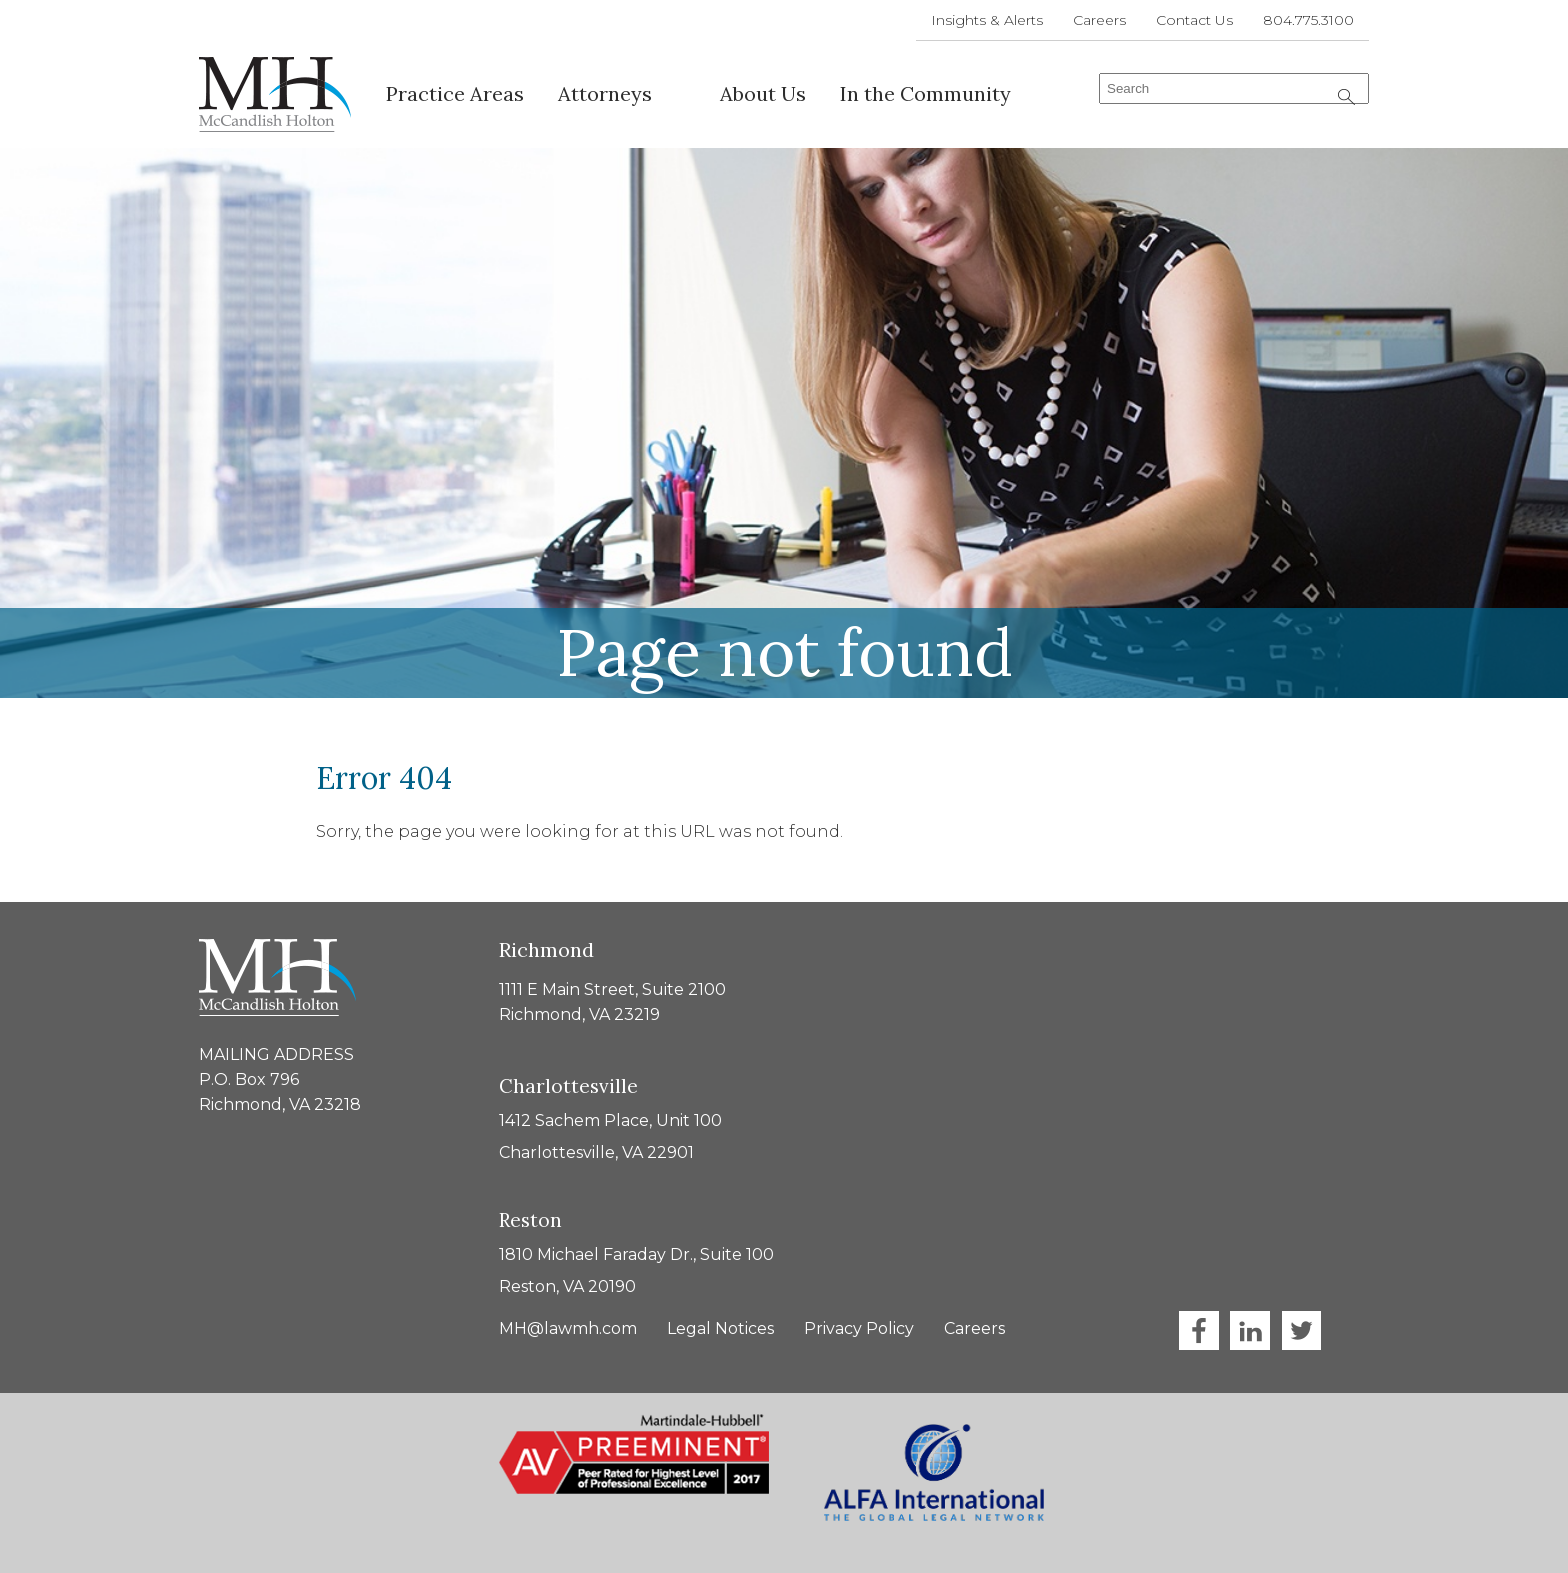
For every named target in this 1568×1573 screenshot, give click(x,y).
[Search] (1346, 97)
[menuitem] (686, 84)
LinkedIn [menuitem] (1250, 1331)
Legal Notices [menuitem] (720, 1328)
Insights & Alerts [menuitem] (987, 20)
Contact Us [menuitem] (1194, 20)
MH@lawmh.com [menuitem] (568, 1328)
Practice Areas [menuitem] (455, 93)
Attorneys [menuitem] (605, 93)
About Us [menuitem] (763, 93)
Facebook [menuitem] (1199, 1331)
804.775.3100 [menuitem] (1308, 20)
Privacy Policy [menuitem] (859, 1328)
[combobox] (1234, 88)
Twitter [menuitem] (1301, 1331)
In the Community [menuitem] (925, 93)
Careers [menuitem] (1099, 20)
